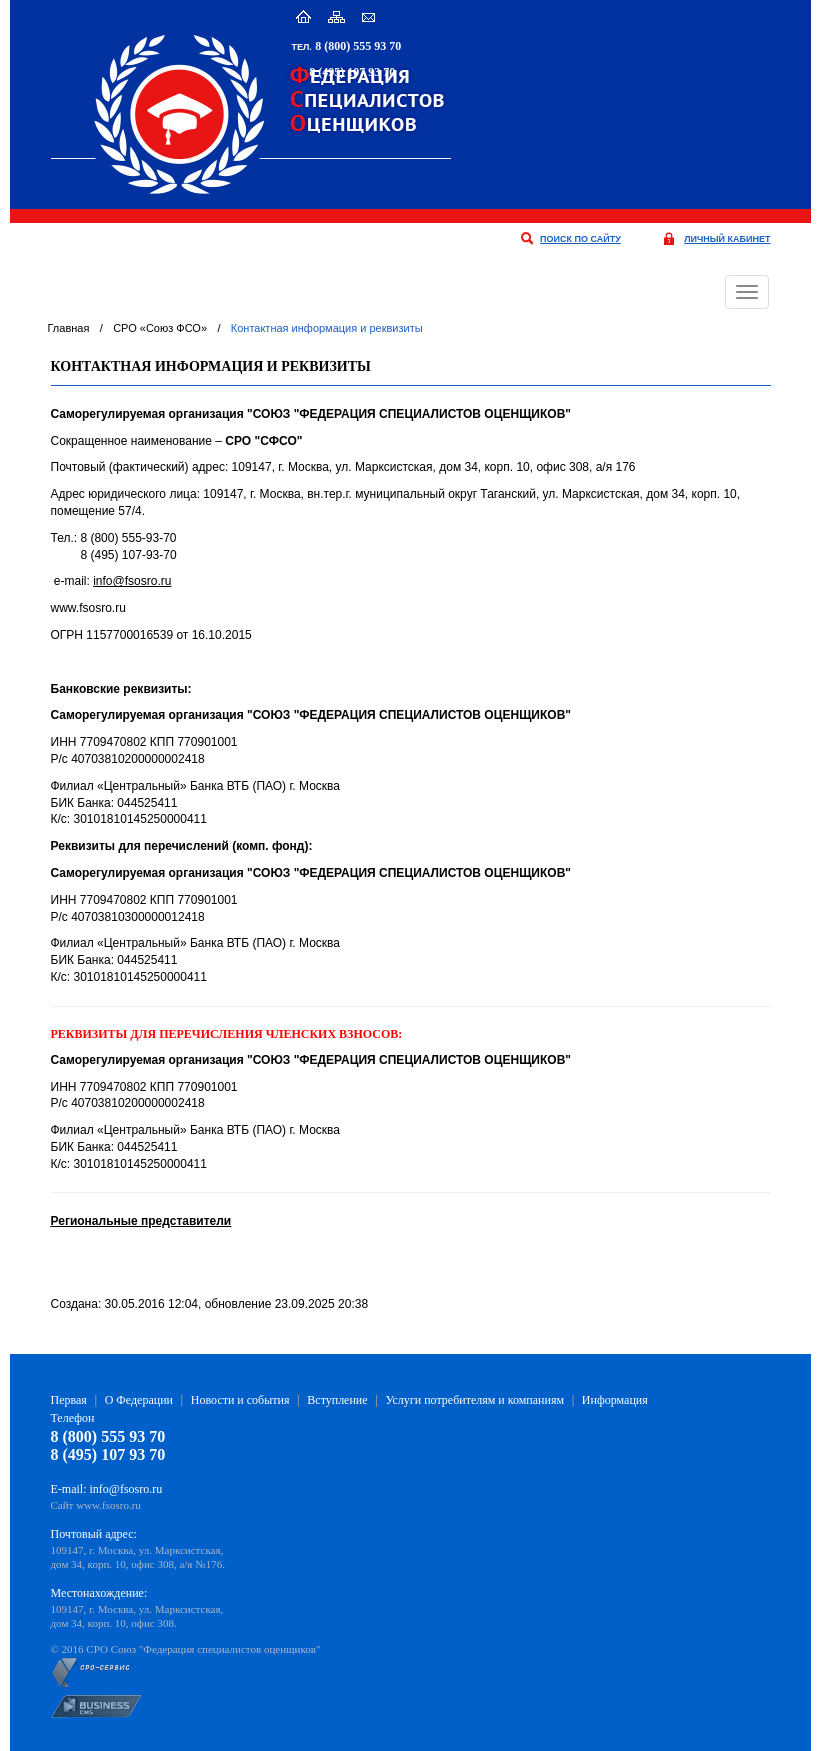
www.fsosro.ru (108, 1505)
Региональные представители (141, 1221)
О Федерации (139, 1400)
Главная (69, 328)
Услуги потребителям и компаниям (474, 1400)
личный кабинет (727, 239)
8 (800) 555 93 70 (358, 46)
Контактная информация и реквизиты (327, 328)
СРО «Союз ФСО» (160, 328)
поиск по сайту (580, 239)
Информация (615, 1400)
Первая (69, 1400)
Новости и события (240, 1400)
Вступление (337, 1400)
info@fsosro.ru (132, 581)
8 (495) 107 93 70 (352, 72)
